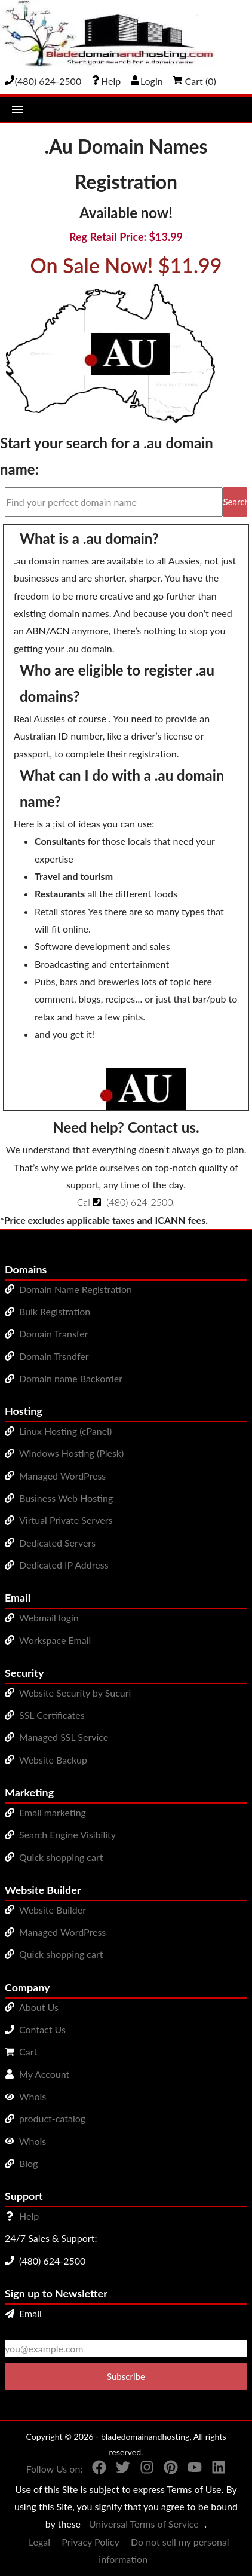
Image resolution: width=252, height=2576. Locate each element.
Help (29, 2215)
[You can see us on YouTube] (190, 2469)
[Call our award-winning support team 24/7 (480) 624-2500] (106, 81)
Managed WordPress (62, 1475)
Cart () (194, 81)
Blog (28, 2163)
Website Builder (52, 1909)
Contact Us (42, 2029)
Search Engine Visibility (67, 1834)
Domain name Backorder (70, 1378)
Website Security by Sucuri (75, 1692)
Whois (32, 2096)
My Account (44, 2074)
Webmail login (49, 1617)
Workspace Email (55, 1640)
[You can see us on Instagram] (142, 2469)
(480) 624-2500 (139, 1202)
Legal (39, 2541)
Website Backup (53, 1759)
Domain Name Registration (75, 1289)
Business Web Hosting (66, 1498)
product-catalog (52, 2118)
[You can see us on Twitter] (118, 2469)
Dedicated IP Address (64, 1564)
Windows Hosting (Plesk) (71, 1453)
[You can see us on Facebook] (94, 2469)
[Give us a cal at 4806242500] (43, 81)
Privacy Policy (90, 2541)
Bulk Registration (54, 1311)
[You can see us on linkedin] (214, 2469)
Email (23, 2313)
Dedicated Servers (57, 1542)
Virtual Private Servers (65, 1520)
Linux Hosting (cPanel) (65, 1431)
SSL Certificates (52, 1715)
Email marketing (52, 1812)
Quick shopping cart (61, 1857)
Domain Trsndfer (54, 1356)
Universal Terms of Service (144, 2523)
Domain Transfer (53, 1333)
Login (146, 81)
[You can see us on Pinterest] (166, 2469)
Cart (28, 2051)
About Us (39, 2007)
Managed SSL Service (63, 1737)
